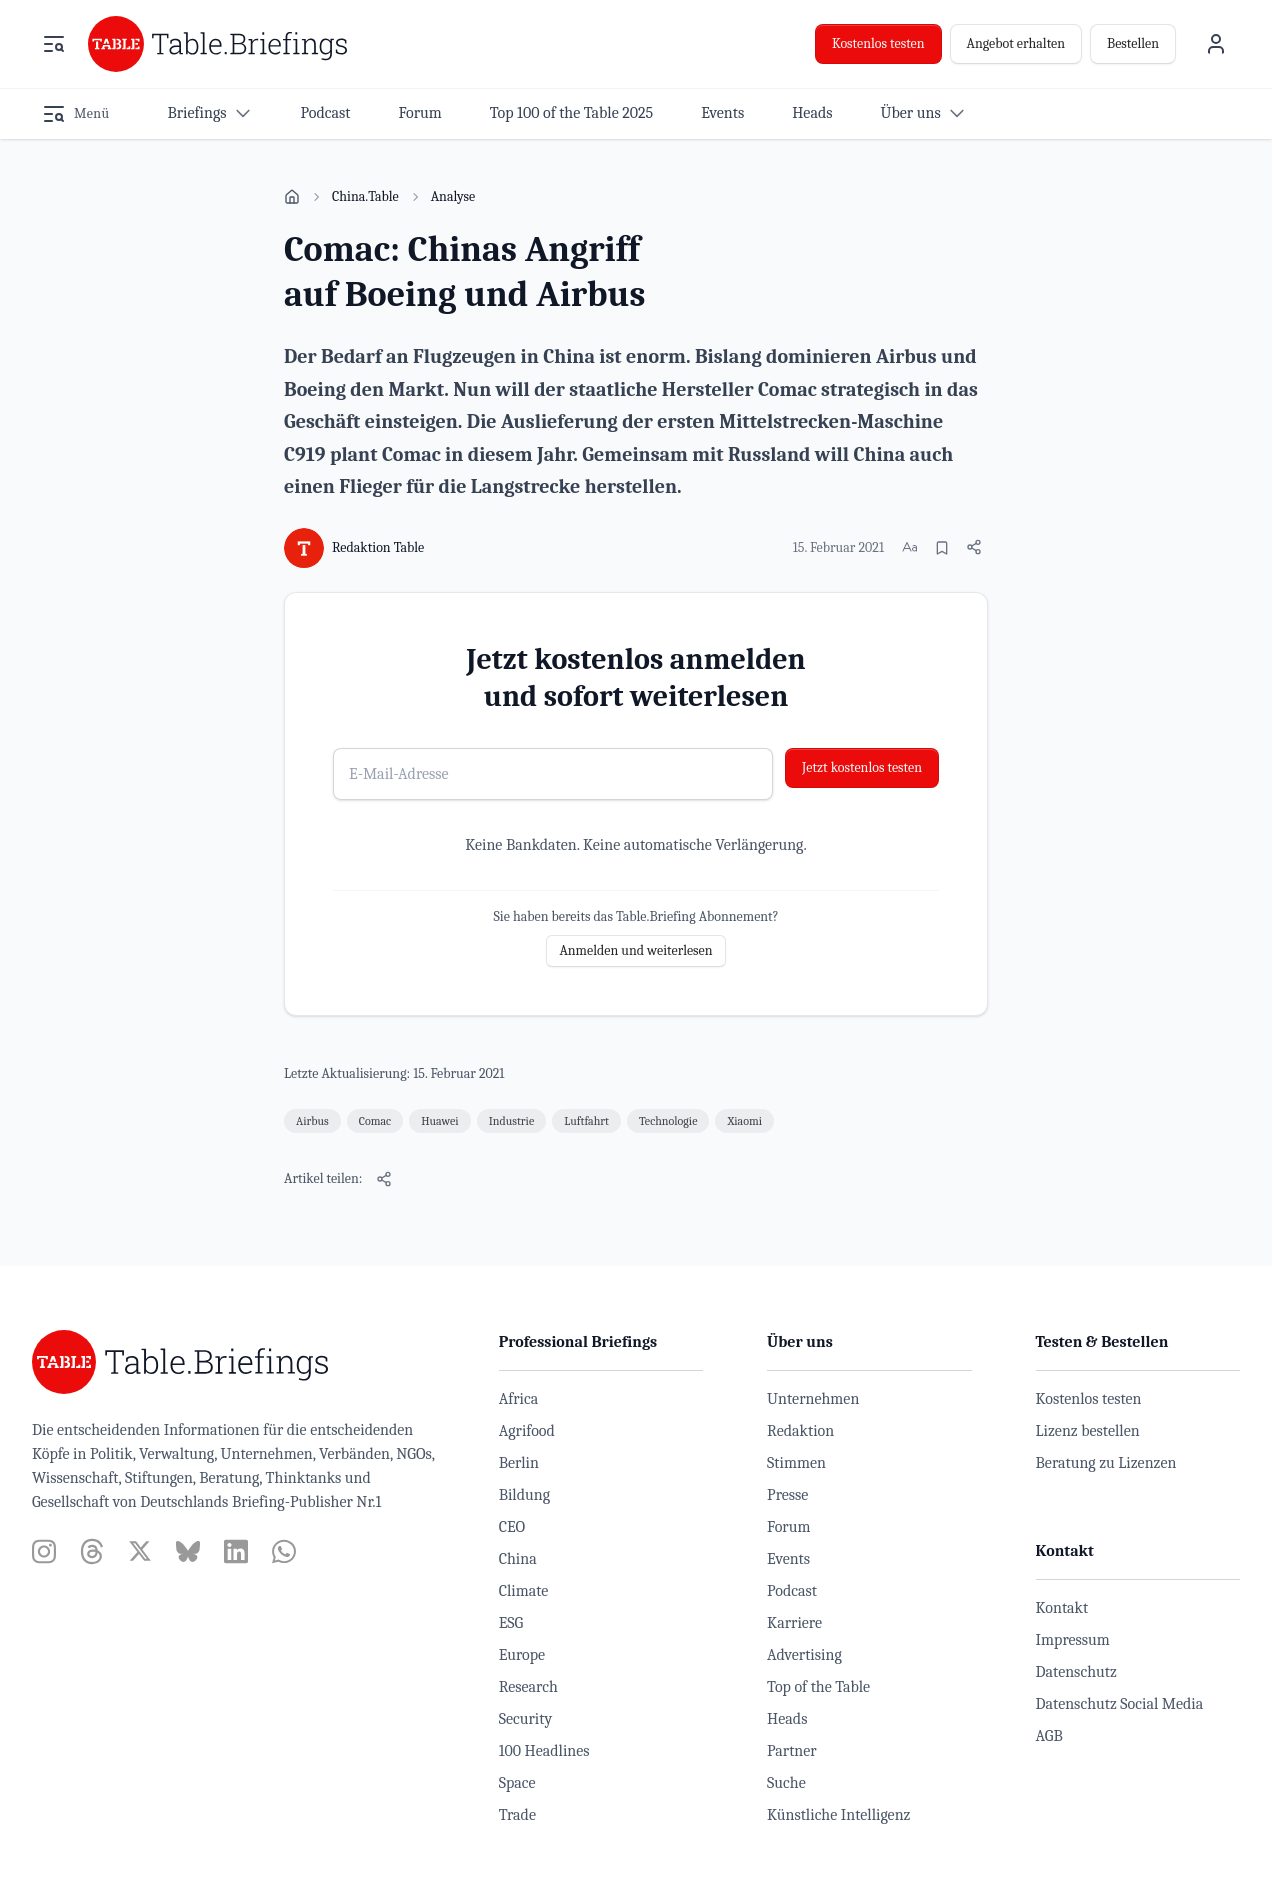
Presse (787, 1495)
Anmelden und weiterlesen (635, 950)
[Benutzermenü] (1216, 44)
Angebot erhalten (1016, 43)
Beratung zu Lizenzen (1106, 1463)
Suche (786, 1783)
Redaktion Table (378, 547)
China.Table (365, 196)
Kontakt (1062, 1608)
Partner (792, 1751)
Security (525, 1719)
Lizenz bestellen (1088, 1431)
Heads (787, 1719)
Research (528, 1687)
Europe (522, 1655)
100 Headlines (544, 1751)
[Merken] (942, 548)
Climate (524, 1591)
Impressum (1073, 1640)
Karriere (794, 1623)
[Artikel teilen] (974, 547)
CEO (512, 1527)
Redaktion (800, 1431)
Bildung (524, 1495)
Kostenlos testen (878, 43)
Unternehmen (813, 1399)
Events (788, 1559)
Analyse (453, 196)
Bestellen (1133, 43)
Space (517, 1783)
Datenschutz (1076, 1672)
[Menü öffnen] (54, 44)
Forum (788, 1527)
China (518, 1559)
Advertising (804, 1655)
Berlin (519, 1463)
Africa (519, 1399)
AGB (1049, 1736)
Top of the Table (818, 1687)
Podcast (792, 1591)
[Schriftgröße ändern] (910, 547)
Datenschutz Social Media (1120, 1704)
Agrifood (527, 1431)
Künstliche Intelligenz (838, 1815)
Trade (517, 1815)
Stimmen (796, 1463)
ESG (511, 1623)
